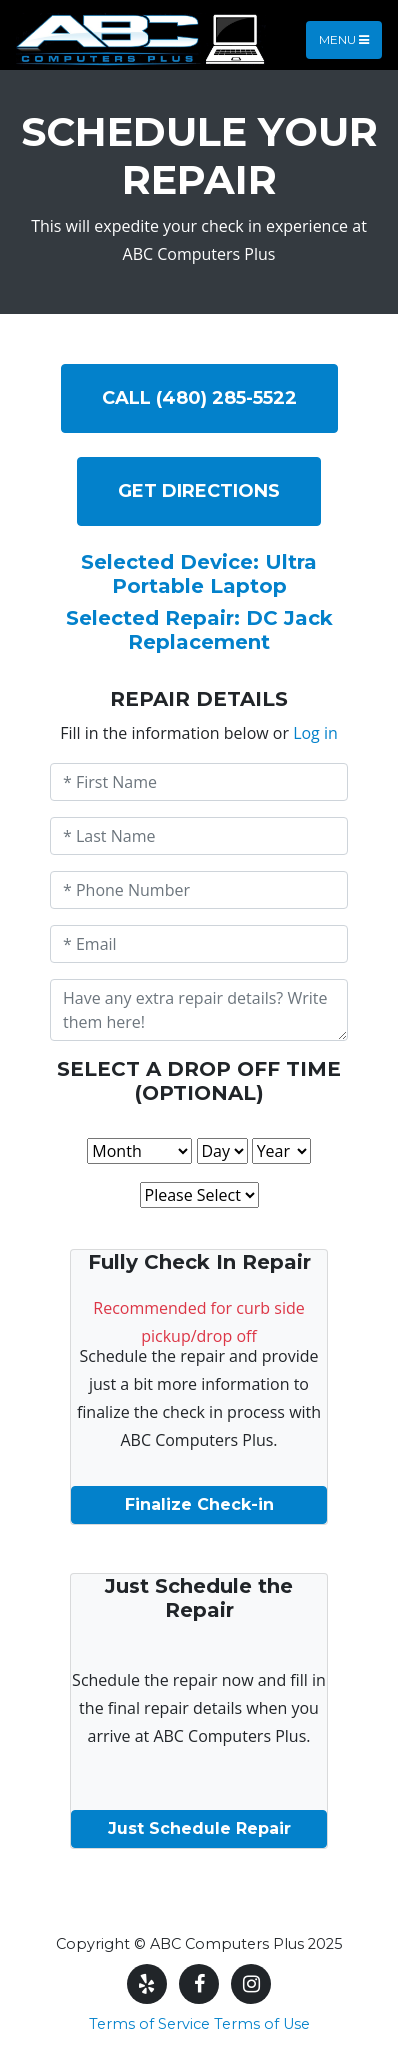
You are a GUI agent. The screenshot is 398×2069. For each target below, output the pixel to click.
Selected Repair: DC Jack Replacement (199, 630)
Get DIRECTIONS (199, 491)
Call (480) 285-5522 (199, 398)
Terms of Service (149, 2024)
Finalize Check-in (199, 1504)
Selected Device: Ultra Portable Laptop (199, 574)
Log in (315, 733)
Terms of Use (262, 2024)
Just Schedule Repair (199, 1828)
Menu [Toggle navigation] (344, 39)
